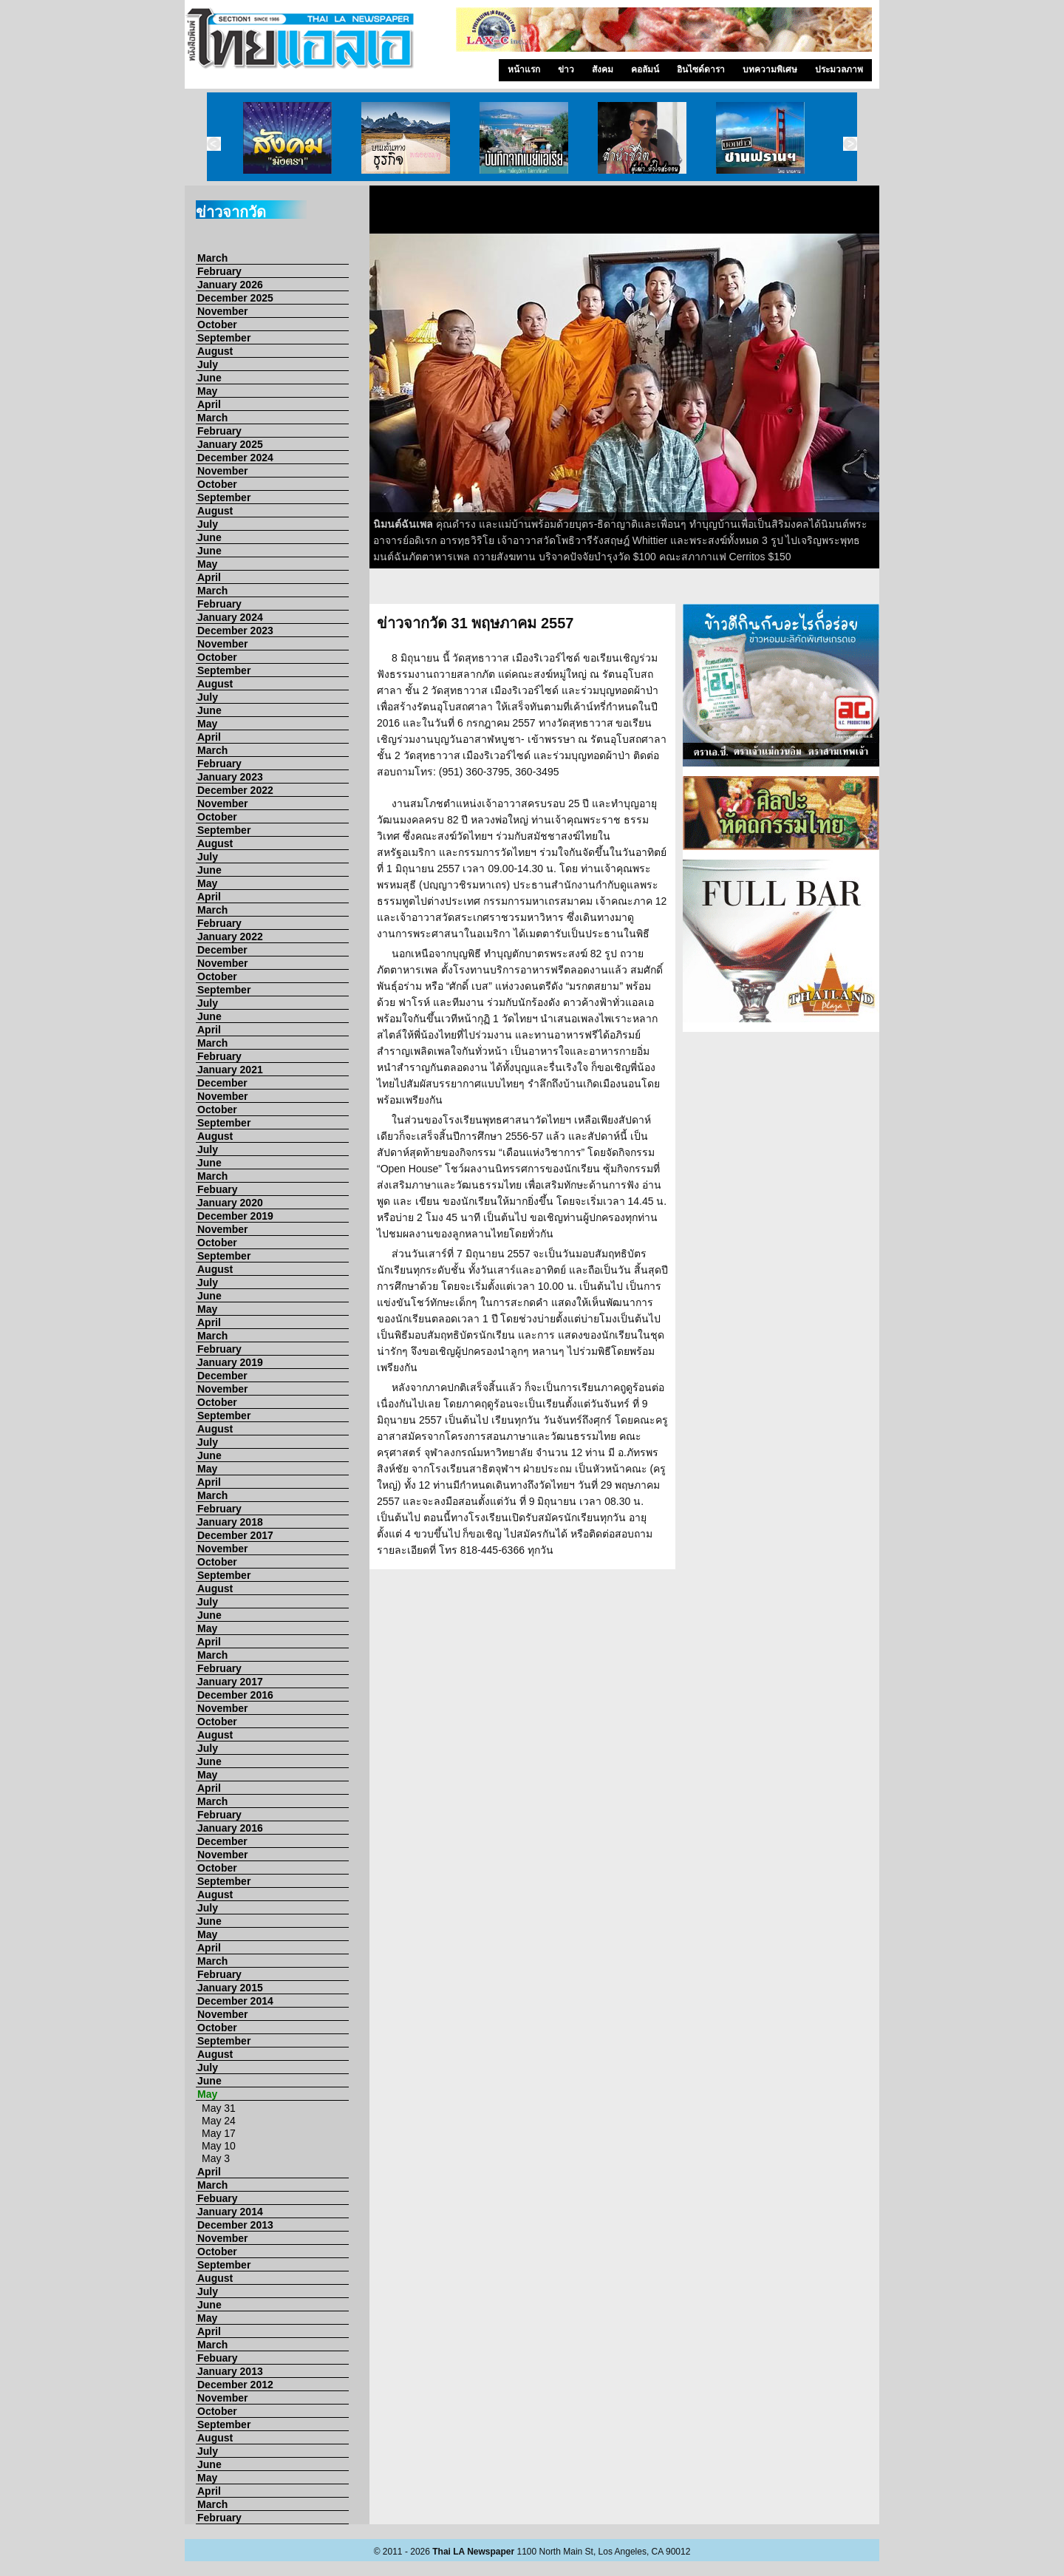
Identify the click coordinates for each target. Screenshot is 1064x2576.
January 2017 (230, 1682)
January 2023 (230, 777)
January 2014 (230, 2212)
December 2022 (235, 790)
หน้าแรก (524, 69)
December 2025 (235, 298)
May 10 (219, 2146)
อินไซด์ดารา (701, 69)
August (215, 351)
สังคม (602, 69)
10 (769, 591)
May (207, 391)
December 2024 (235, 457)
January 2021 (230, 1069)
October (217, 324)
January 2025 (230, 444)
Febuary (217, 1189)
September (223, 338)
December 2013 (235, 2225)
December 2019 (235, 1216)
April (209, 404)
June (209, 378)
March (212, 258)
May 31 (219, 2108)
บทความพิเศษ (770, 69)
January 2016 (230, 1828)
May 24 (219, 2121)
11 (788, 591)
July (207, 364)
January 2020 (230, 1203)
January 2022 (230, 936)
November (222, 311)
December (222, 950)
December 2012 (235, 2384)
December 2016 (235, 1695)
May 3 (216, 2158)
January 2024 (230, 617)
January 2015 (230, 1988)
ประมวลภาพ (839, 69)
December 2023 (235, 630)
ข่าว (566, 69)
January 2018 (230, 1522)
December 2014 (235, 2001)
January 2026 (230, 284)
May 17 (219, 2133)
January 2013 (230, 2371)
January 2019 (230, 1362)
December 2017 (235, 1535)
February (219, 271)
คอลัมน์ (645, 69)
